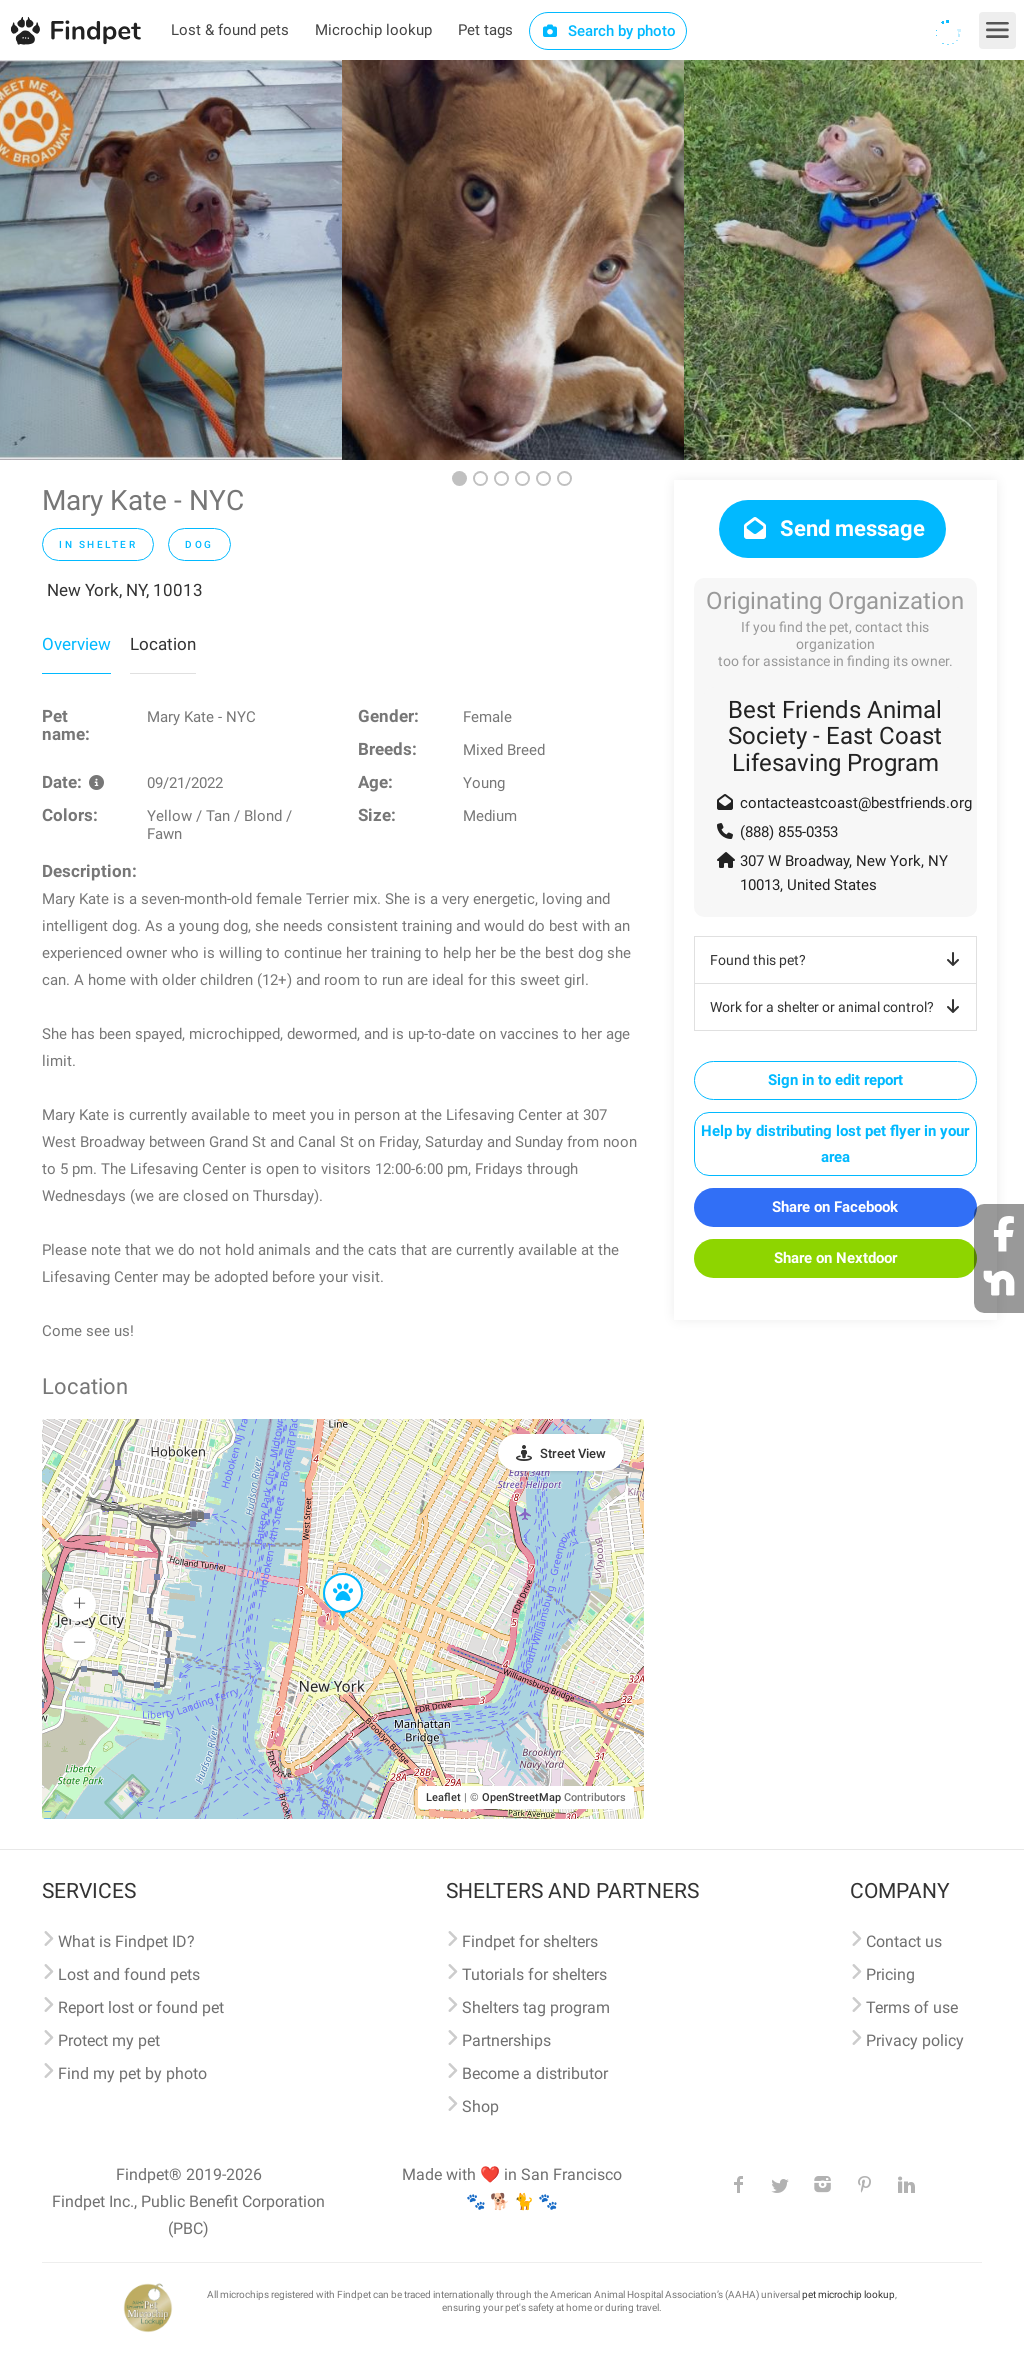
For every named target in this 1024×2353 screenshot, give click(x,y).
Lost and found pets (129, 1974)
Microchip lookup (373, 30)
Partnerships (506, 2040)
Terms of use (912, 2007)
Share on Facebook (835, 1207)
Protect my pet (109, 2040)
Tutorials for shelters (534, 1974)
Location (163, 644)
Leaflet (443, 1797)
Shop (480, 2106)
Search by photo (608, 31)
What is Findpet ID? (126, 1941)
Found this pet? (838, 960)
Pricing (890, 1974)
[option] (171, 260)
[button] (329, 1574)
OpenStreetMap (521, 1797)
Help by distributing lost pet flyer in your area (835, 1144)
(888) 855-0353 (789, 832)
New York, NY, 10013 (125, 590)
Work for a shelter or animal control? (838, 1007)
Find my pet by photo (132, 2073)
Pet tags (485, 30)
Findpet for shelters (530, 1941)
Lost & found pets (230, 30)
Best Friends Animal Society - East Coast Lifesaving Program (835, 736)
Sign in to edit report (835, 1080)
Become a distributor (535, 2073)
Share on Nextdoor (835, 1258)
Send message (832, 528)
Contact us (904, 1941)
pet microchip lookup (848, 2294)
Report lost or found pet (141, 2007)
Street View (573, 1453)
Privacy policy (915, 2040)
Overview (76, 644)
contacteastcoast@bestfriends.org (856, 803)
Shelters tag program (536, 2007)
